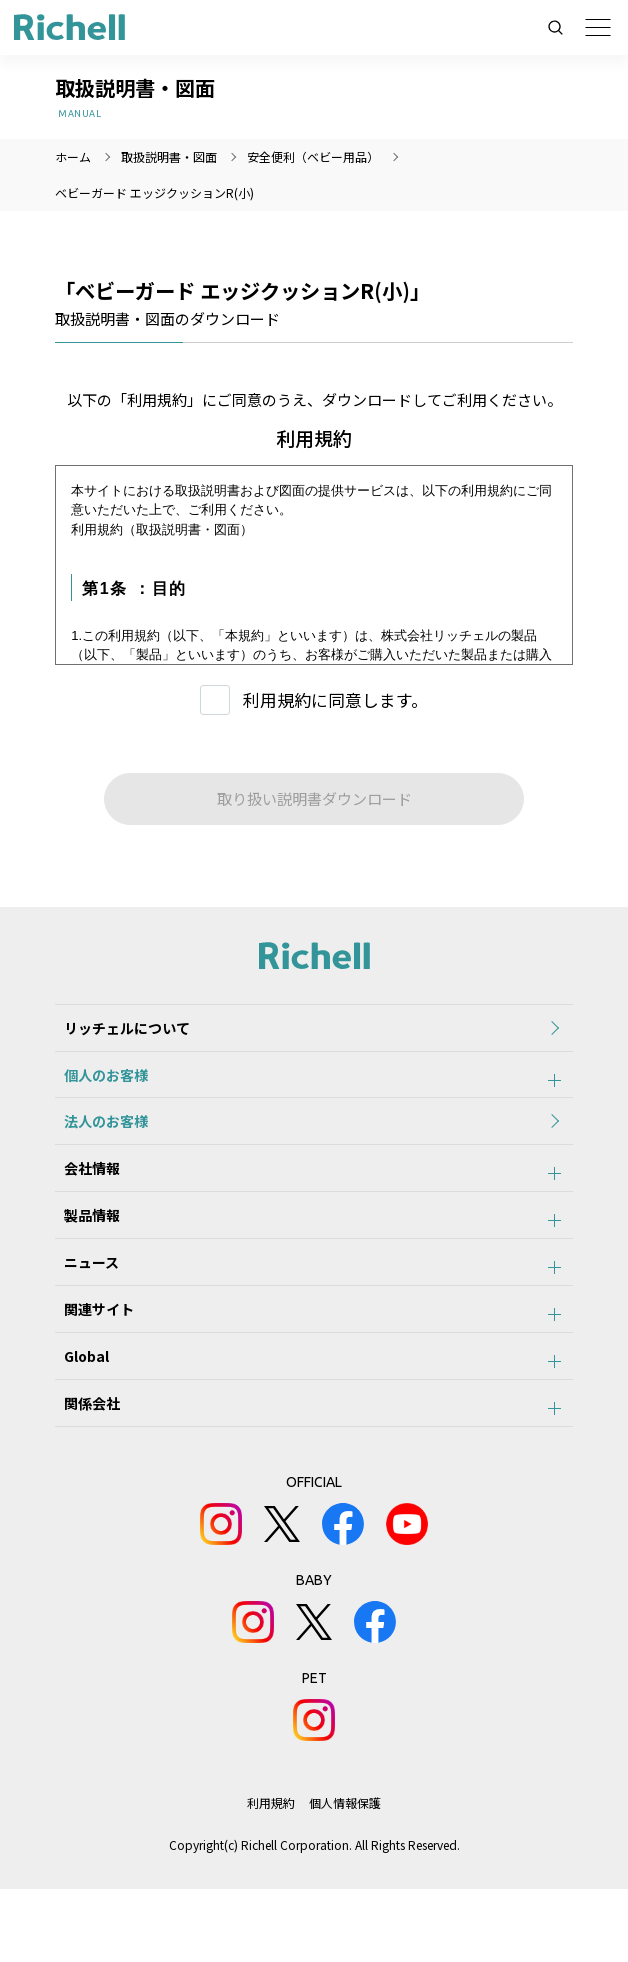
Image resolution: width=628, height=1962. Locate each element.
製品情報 (83, 1252)
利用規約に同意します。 (335, 699)
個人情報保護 (346, 1875)
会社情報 (83, 1197)
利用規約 (271, 1875)
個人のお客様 (97, 1087)
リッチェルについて (118, 1032)
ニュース (82, 1307)
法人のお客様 (97, 1142)
